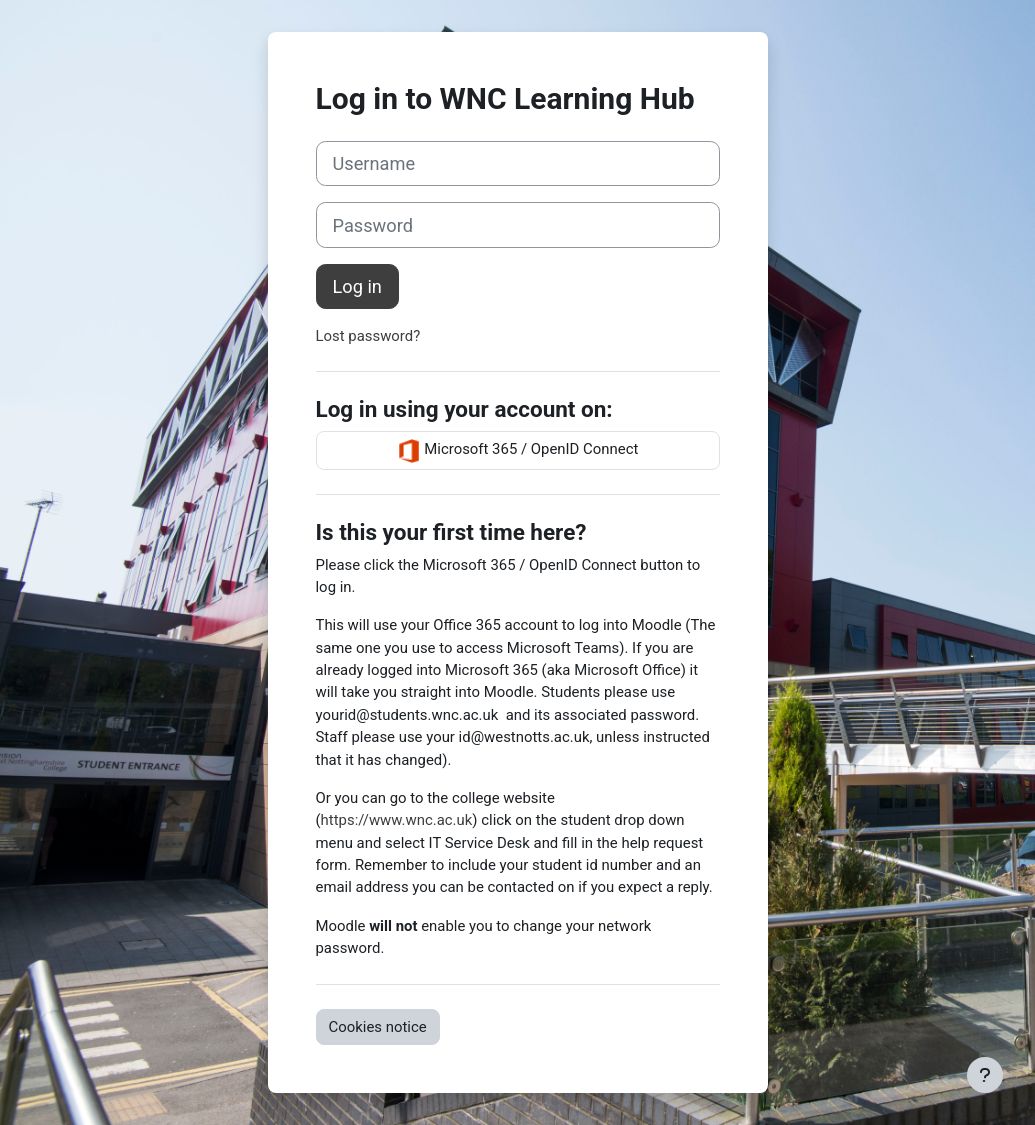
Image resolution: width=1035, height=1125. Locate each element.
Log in (357, 286)
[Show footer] (985, 1075)
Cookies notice (378, 1027)
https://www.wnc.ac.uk (397, 820)
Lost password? (368, 336)
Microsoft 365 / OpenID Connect (518, 451)
